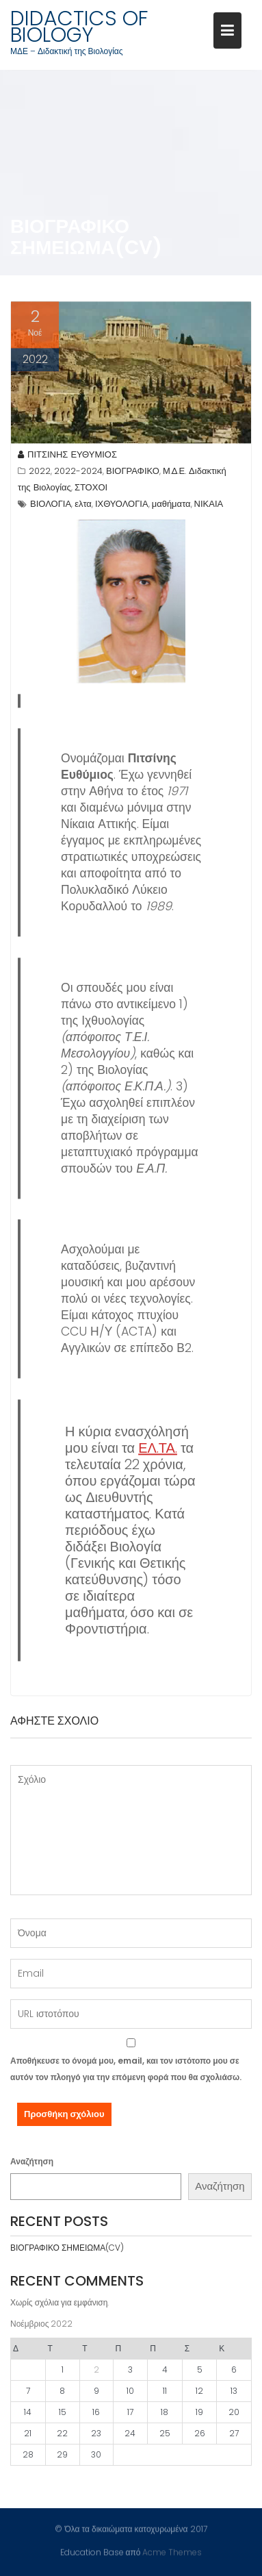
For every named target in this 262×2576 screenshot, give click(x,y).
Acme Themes (172, 2552)
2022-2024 (78, 472)
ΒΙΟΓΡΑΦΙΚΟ (132, 472)
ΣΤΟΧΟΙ (91, 489)
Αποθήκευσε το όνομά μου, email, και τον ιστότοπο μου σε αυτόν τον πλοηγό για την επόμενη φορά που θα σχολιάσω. (125, 2069)
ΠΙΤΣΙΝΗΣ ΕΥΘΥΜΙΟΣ (67, 456)
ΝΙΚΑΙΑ (209, 505)
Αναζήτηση (31, 2161)
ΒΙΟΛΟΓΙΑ (50, 505)
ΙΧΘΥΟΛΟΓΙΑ (121, 505)
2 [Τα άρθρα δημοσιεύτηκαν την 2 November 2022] (96, 2369)
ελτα (83, 505)
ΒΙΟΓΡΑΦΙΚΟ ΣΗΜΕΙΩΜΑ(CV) (67, 2247)
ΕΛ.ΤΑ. (157, 1449)
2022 (40, 472)
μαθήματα (171, 505)
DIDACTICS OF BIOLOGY (79, 26)
